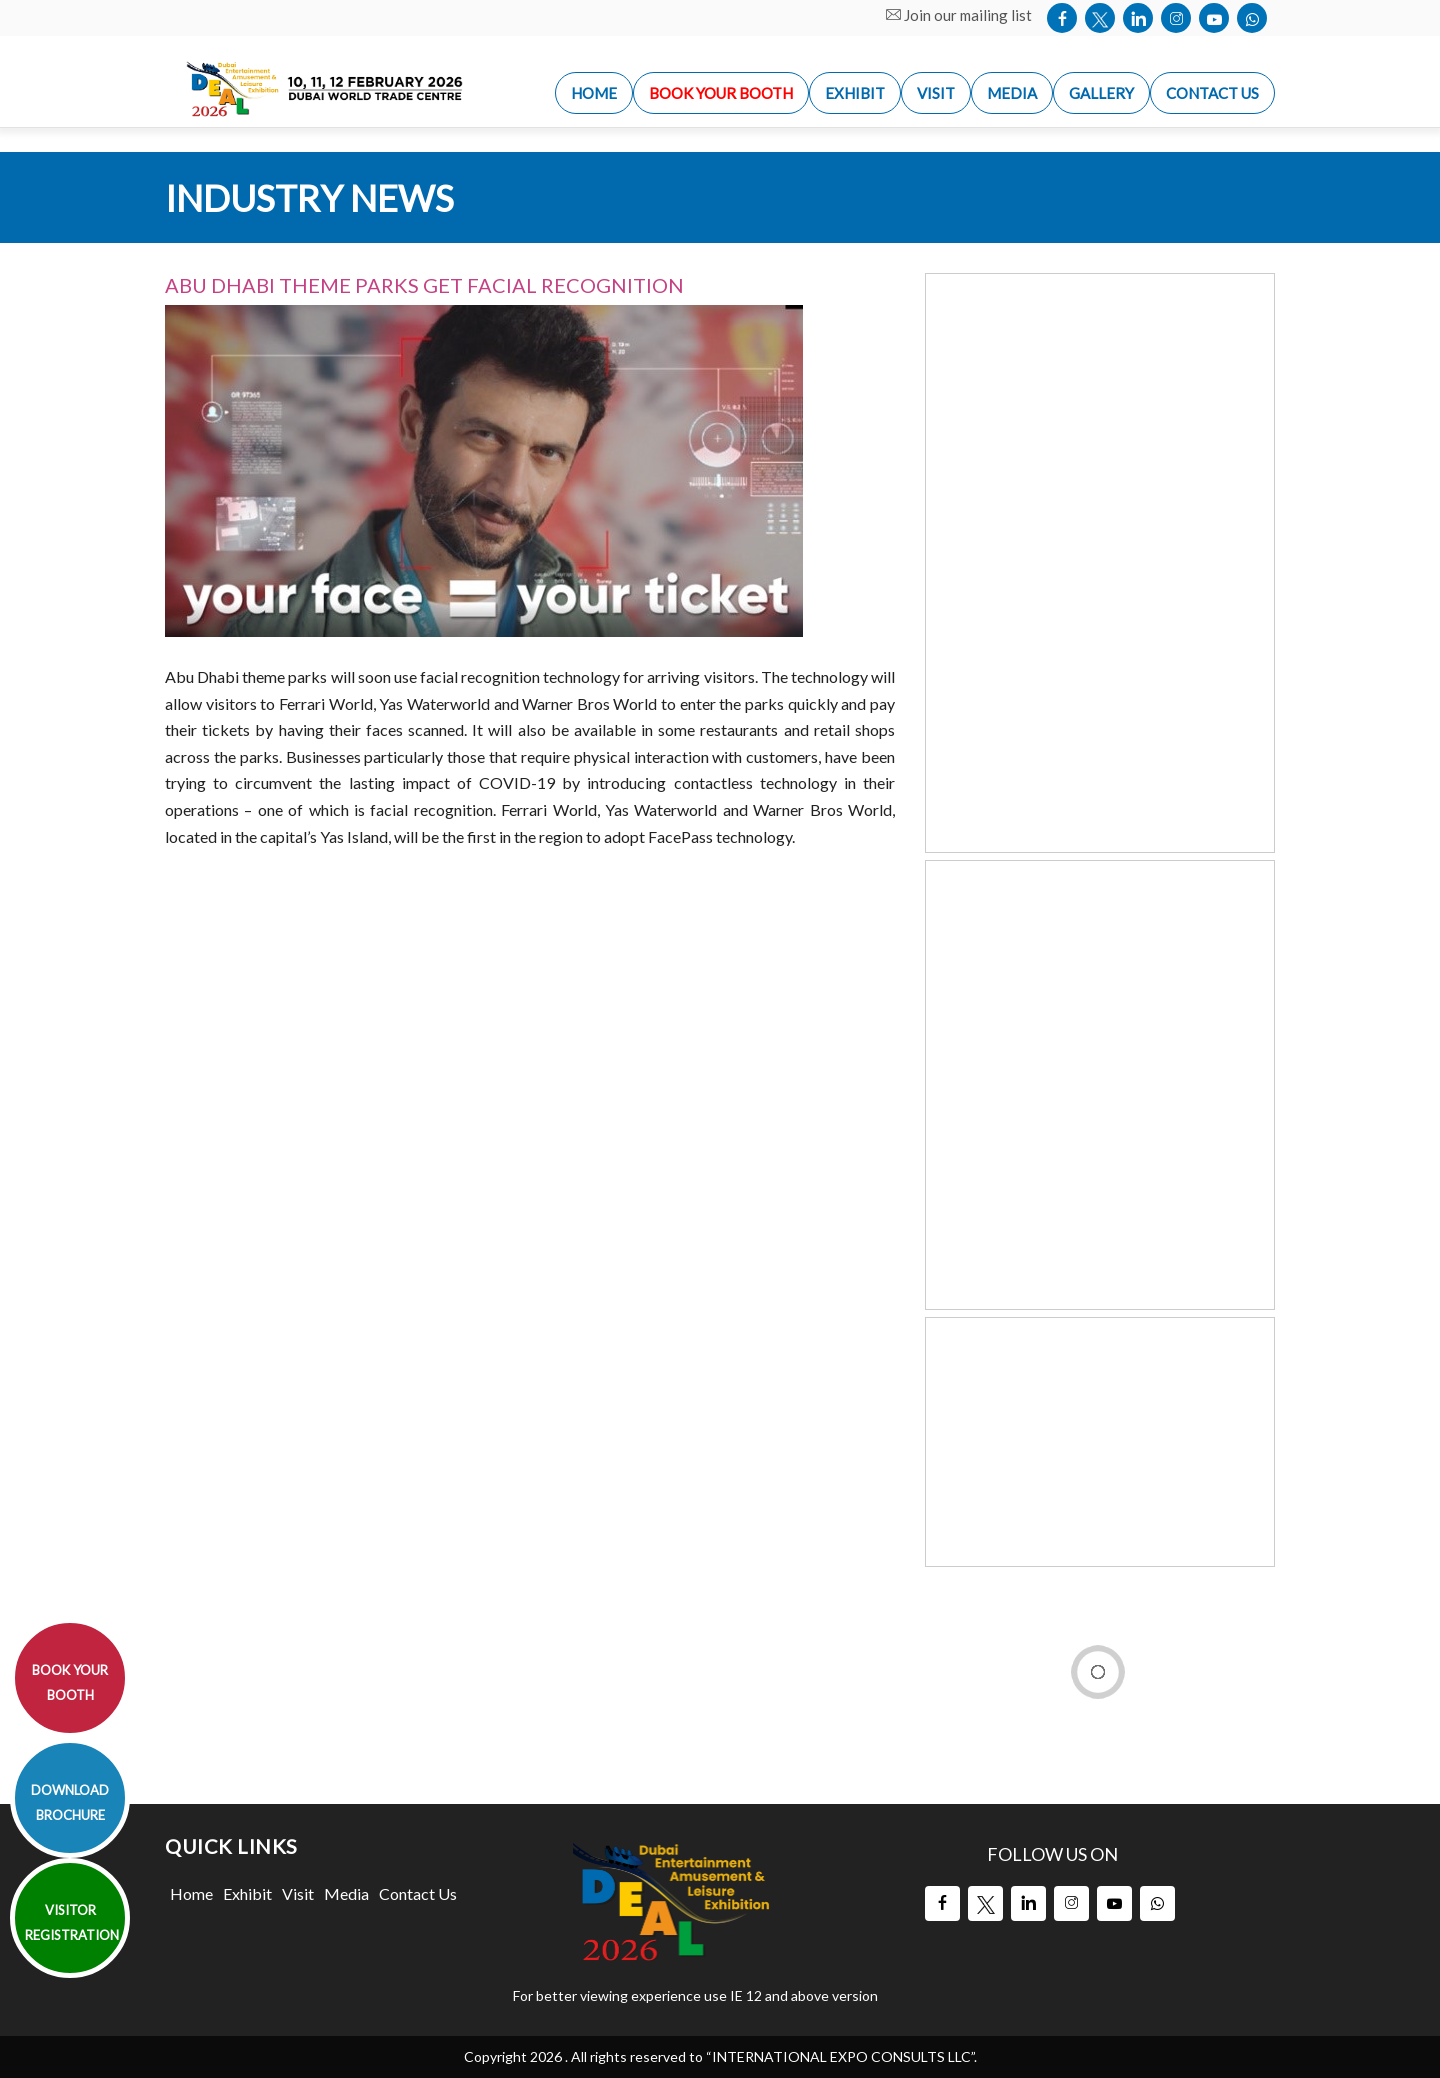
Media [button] (1012, 93)
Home (191, 1893)
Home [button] (594, 93)
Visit (298, 1893)
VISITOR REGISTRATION (72, 1922)
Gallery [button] (1101, 93)
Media (346, 1893)
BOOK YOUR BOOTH (70, 1682)
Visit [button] (936, 93)
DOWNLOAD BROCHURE (70, 1802)
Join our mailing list (959, 15)
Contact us (1212, 93)
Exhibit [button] (855, 93)
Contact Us (418, 1893)
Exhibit (247, 1893)
